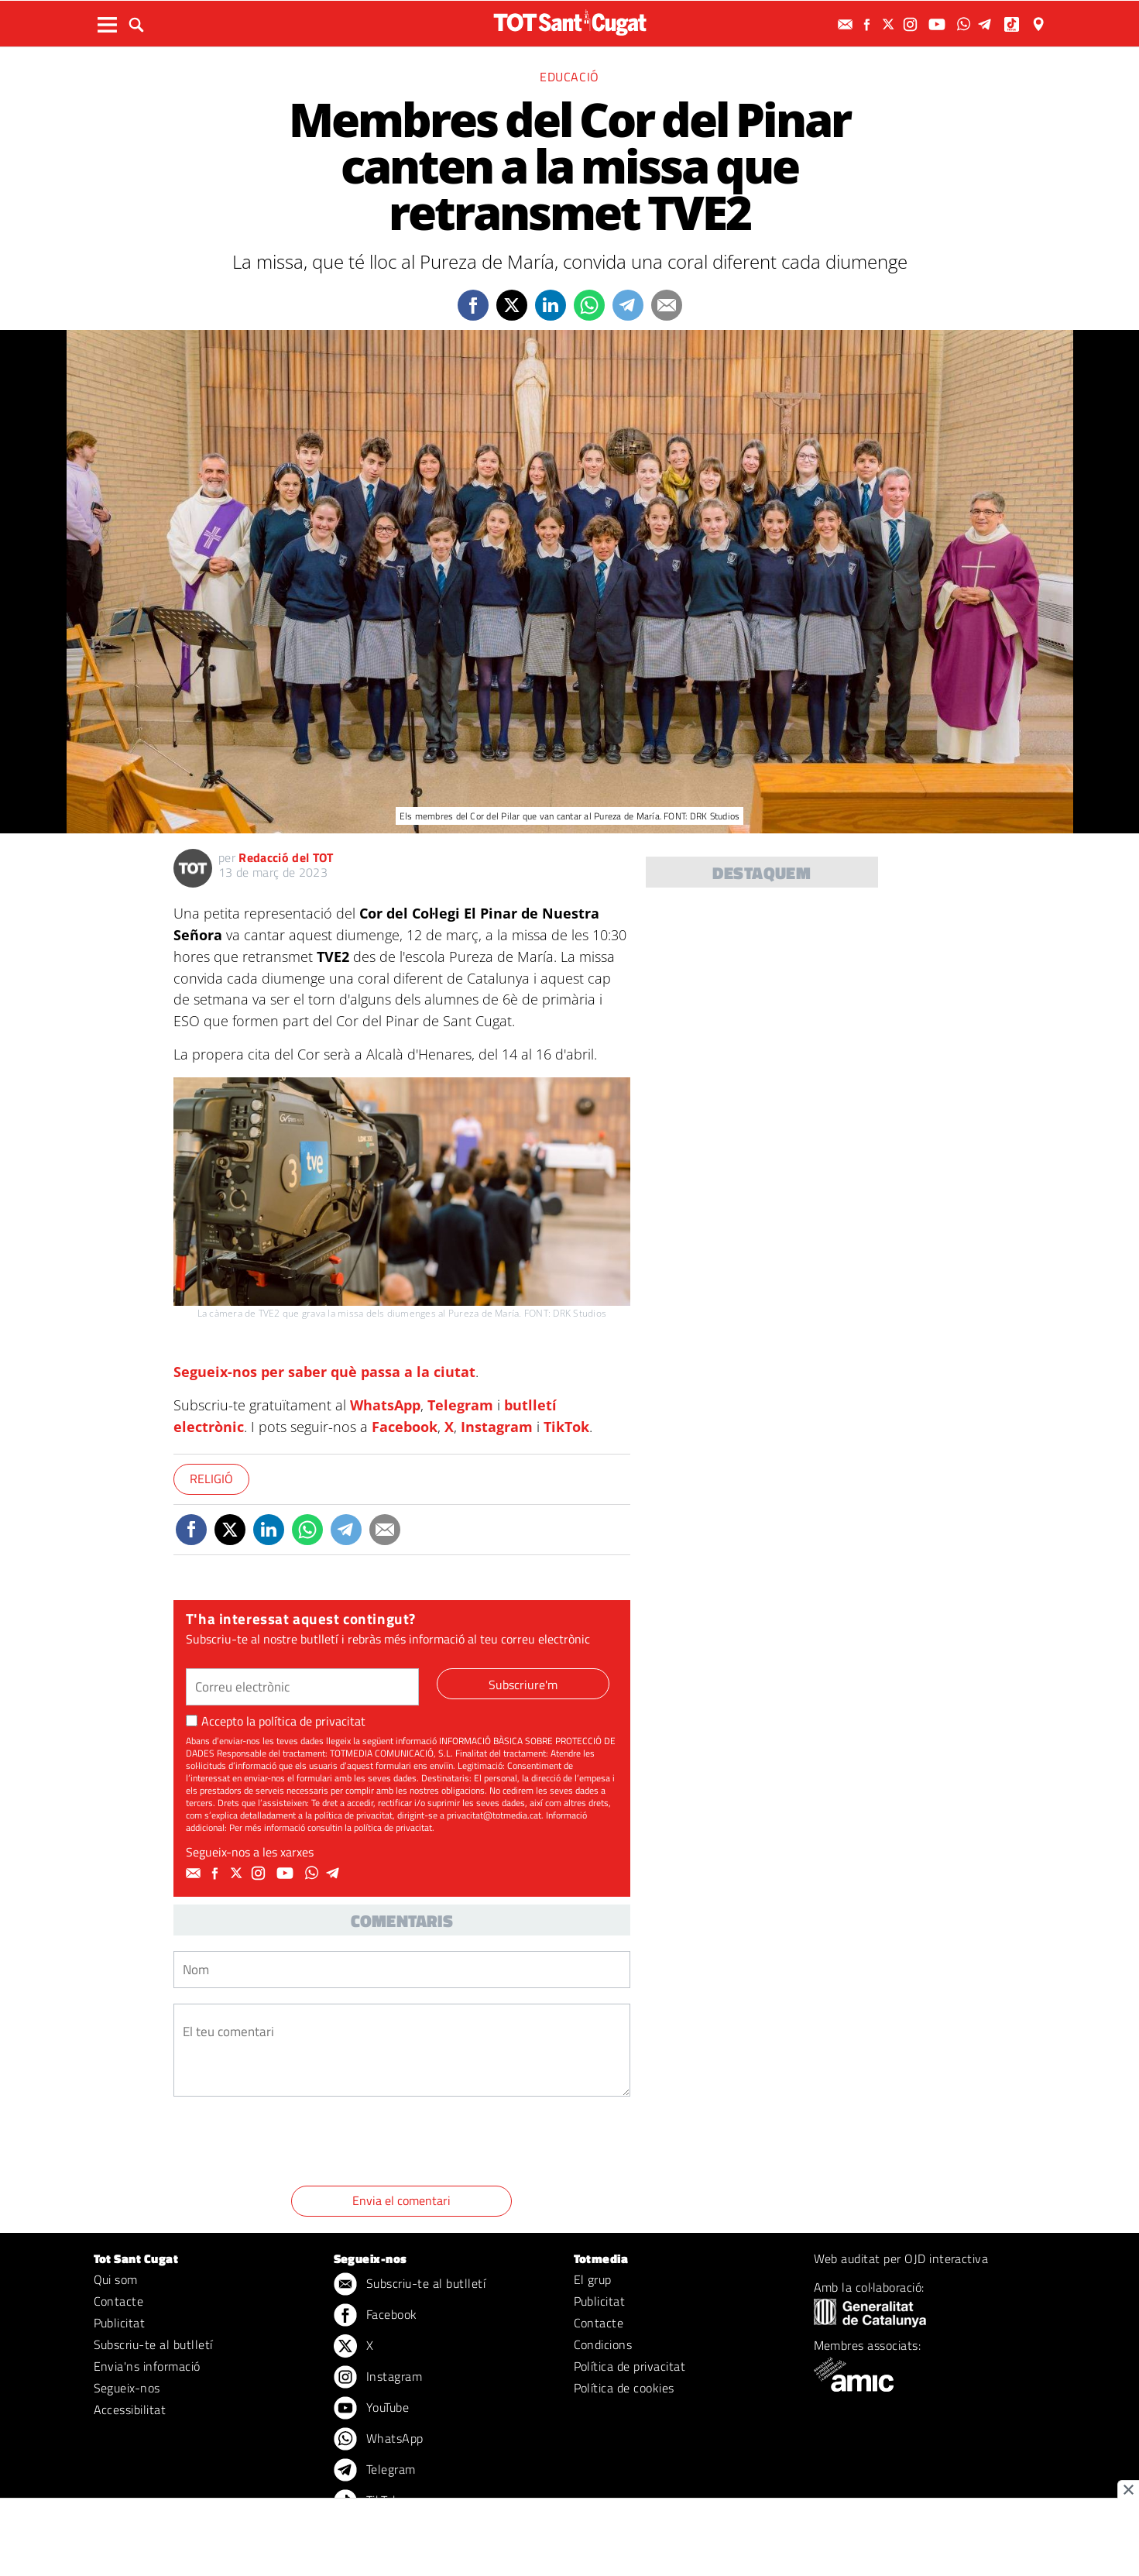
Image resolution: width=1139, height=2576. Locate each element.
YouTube (372, 2408)
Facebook (404, 1426)
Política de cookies (624, 2388)
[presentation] (291, 2144)
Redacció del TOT (285, 857)
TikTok (566, 1426)
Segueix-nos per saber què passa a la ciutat (324, 1371)
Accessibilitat (130, 2409)
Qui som (116, 2279)
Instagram (497, 1426)
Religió (211, 1478)
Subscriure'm (523, 1684)
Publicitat (120, 2322)
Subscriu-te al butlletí (153, 2344)
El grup (593, 2279)
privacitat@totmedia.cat (494, 1815)
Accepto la (275, 1721)
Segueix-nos (127, 2388)
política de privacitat (312, 1721)
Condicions (603, 2344)
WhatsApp (385, 1405)
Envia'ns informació (147, 2366)
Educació (569, 76)
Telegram (460, 1405)
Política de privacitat (630, 2366)
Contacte (119, 2301)
